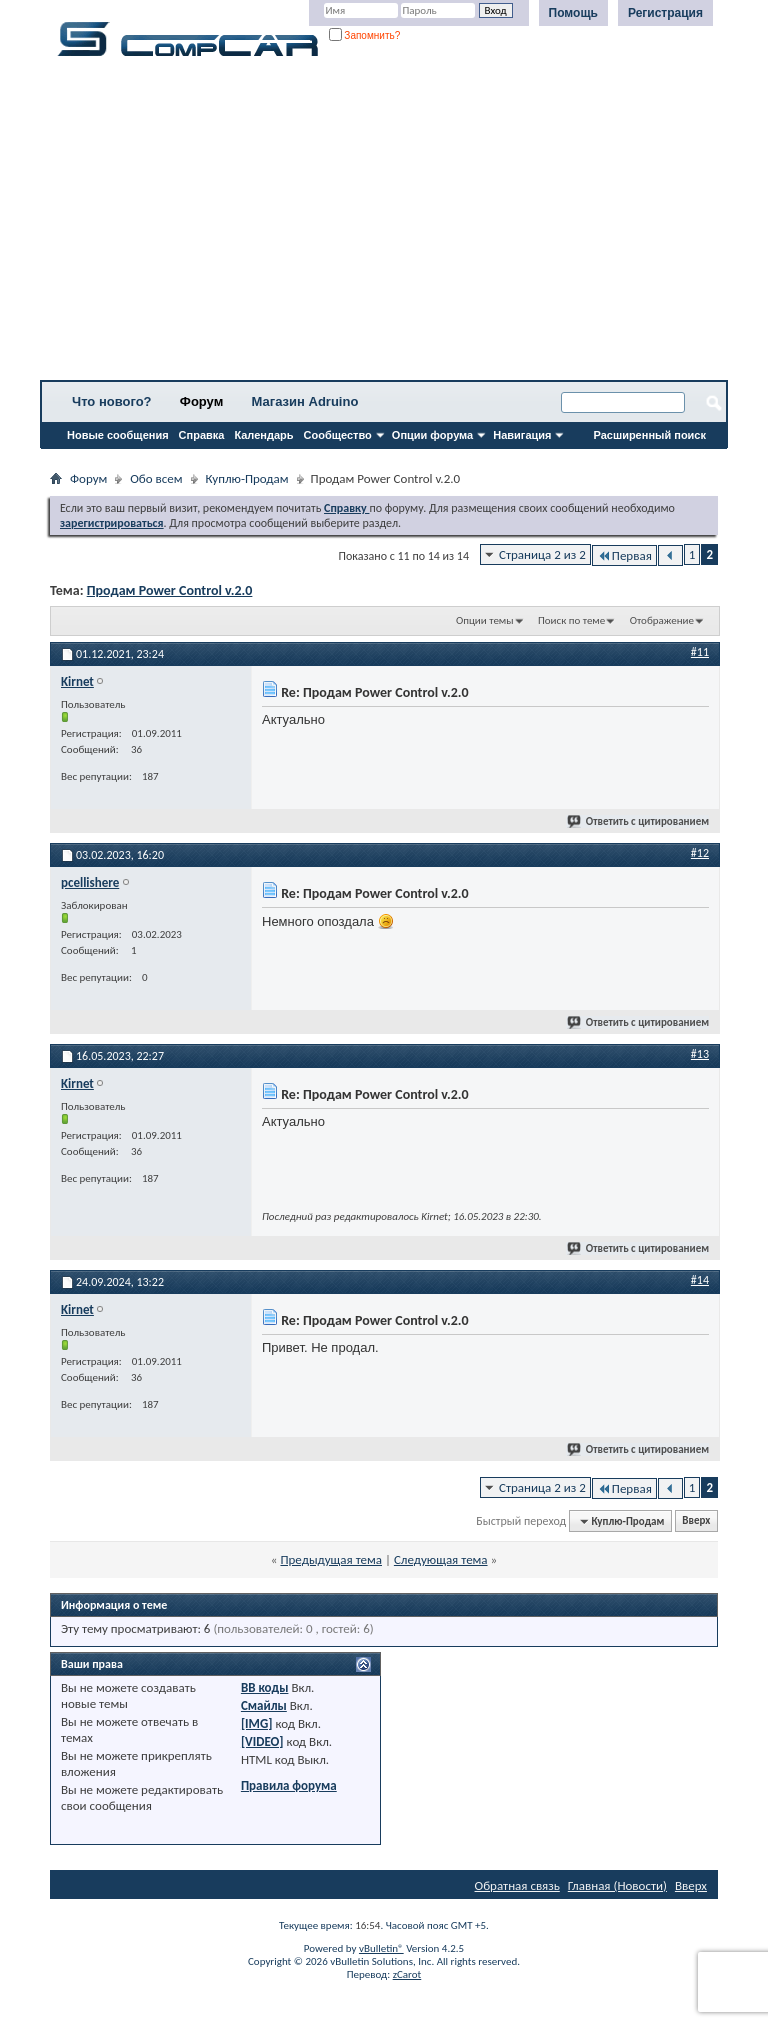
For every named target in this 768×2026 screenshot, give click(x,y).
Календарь (263, 435)
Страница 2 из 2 (542, 554)
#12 (700, 853)
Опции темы (485, 620)
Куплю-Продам (247, 478)
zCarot (407, 1974)
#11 (700, 652)
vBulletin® (381, 1948)
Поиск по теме (571, 620)
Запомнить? (365, 35)
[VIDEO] (262, 1741)
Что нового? (112, 401)
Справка (202, 435)
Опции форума (432, 435)
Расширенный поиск (650, 435)
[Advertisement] (384, 225)
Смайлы (264, 1705)
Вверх (696, 1521)
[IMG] (257, 1723)
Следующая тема (441, 1559)
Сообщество (338, 435)
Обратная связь (517, 1885)
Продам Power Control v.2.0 (170, 590)
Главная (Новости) (617, 1885)
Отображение (662, 620)
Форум (201, 401)
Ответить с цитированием (639, 821)
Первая (624, 555)
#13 (700, 1054)
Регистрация (665, 13)
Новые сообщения (118, 435)
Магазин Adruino (305, 401)
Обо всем (156, 478)
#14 (700, 1280)
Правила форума (289, 1785)
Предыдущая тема (331, 1559)
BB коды (265, 1687)
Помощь (573, 13)
